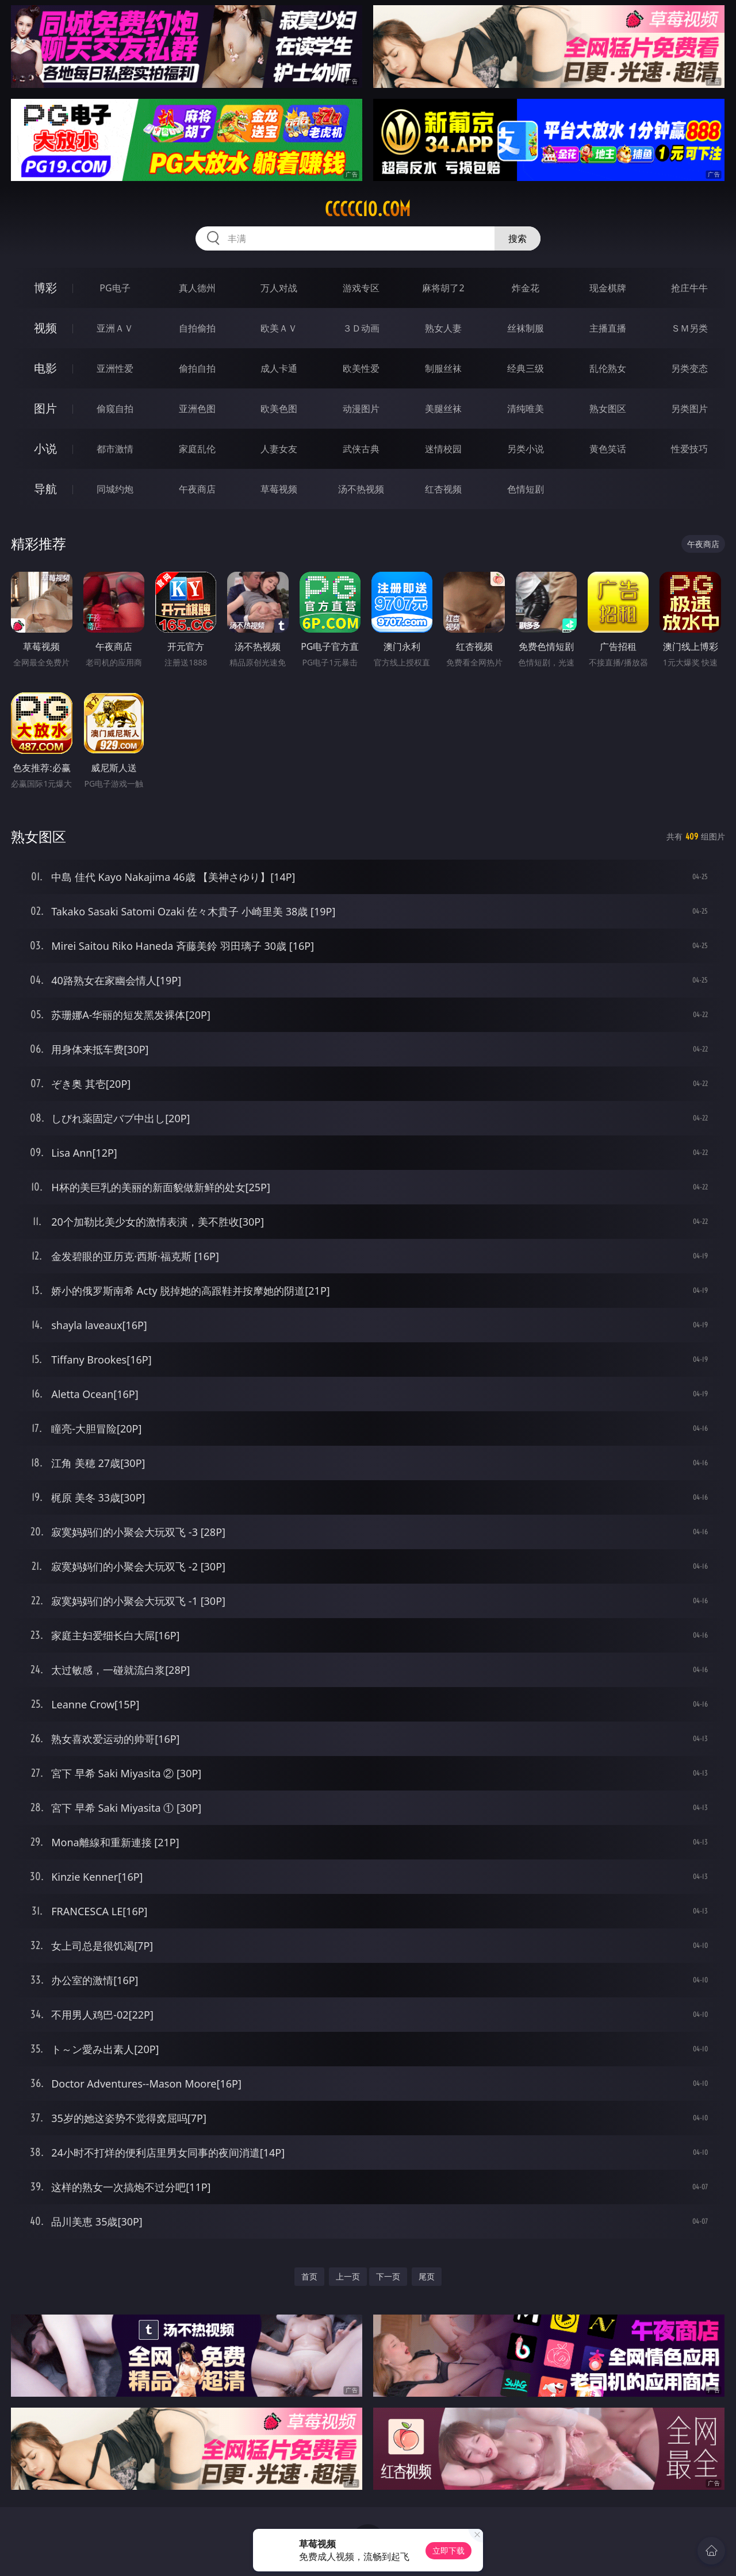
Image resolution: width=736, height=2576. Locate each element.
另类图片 (689, 408)
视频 (45, 328)
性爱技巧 (689, 448)
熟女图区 (607, 408)
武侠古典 (361, 448)
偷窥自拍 (115, 408)
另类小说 (525, 448)
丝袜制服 (525, 328)
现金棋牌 (607, 288)
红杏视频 (443, 489)
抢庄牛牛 (689, 288)
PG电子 (114, 288)
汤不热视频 (361, 489)
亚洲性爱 (115, 368)
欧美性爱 (361, 368)
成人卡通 (278, 368)
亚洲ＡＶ (115, 328)
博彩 (45, 287)
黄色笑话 (607, 448)
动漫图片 (361, 408)
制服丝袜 (443, 368)
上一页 (348, 2276)
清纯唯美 (525, 408)
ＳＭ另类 (689, 328)
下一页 (388, 2276)
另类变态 (689, 368)
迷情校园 (443, 448)
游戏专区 (361, 288)
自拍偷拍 (197, 328)
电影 (45, 368)
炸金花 (525, 288)
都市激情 (115, 448)
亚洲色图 (197, 408)
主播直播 (607, 328)
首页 (309, 2276)
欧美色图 (278, 408)
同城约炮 (115, 489)
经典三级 (525, 368)
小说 (45, 448)
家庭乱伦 (197, 448)
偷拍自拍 (197, 368)
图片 (45, 408)
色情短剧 (525, 489)
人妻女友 (278, 448)
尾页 (427, 2276)
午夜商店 (197, 489)
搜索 (517, 238)
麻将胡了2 (443, 288)
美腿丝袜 (443, 408)
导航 (45, 488)
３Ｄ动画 (361, 328)
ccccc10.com (368, 209)
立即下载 (448, 2550)
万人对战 (278, 288)
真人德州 (197, 288)
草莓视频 (278, 489)
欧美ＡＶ (278, 328)
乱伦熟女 (607, 368)
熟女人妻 (443, 328)
